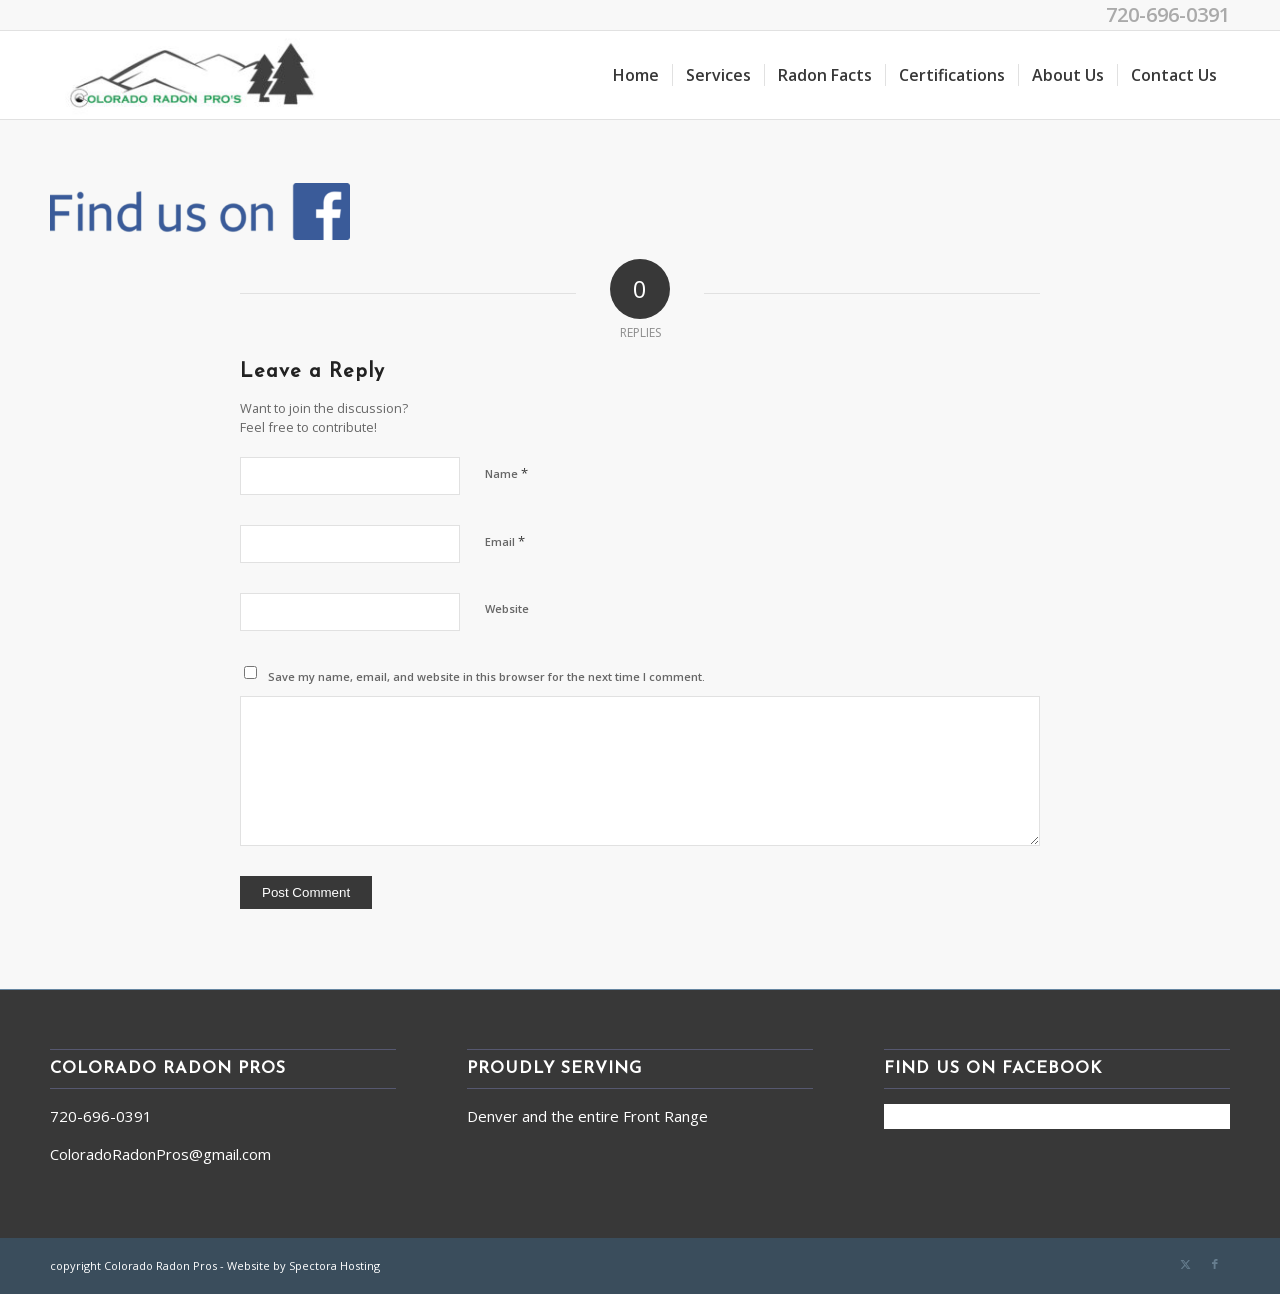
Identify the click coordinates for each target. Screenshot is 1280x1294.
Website (507, 608)
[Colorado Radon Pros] (192, 75)
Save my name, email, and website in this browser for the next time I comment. (486, 676)
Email (505, 541)
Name (506, 473)
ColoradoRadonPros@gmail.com (160, 1154)
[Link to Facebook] (1215, 1264)
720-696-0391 (1168, 14)
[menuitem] (636, 75)
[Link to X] (1185, 1264)
